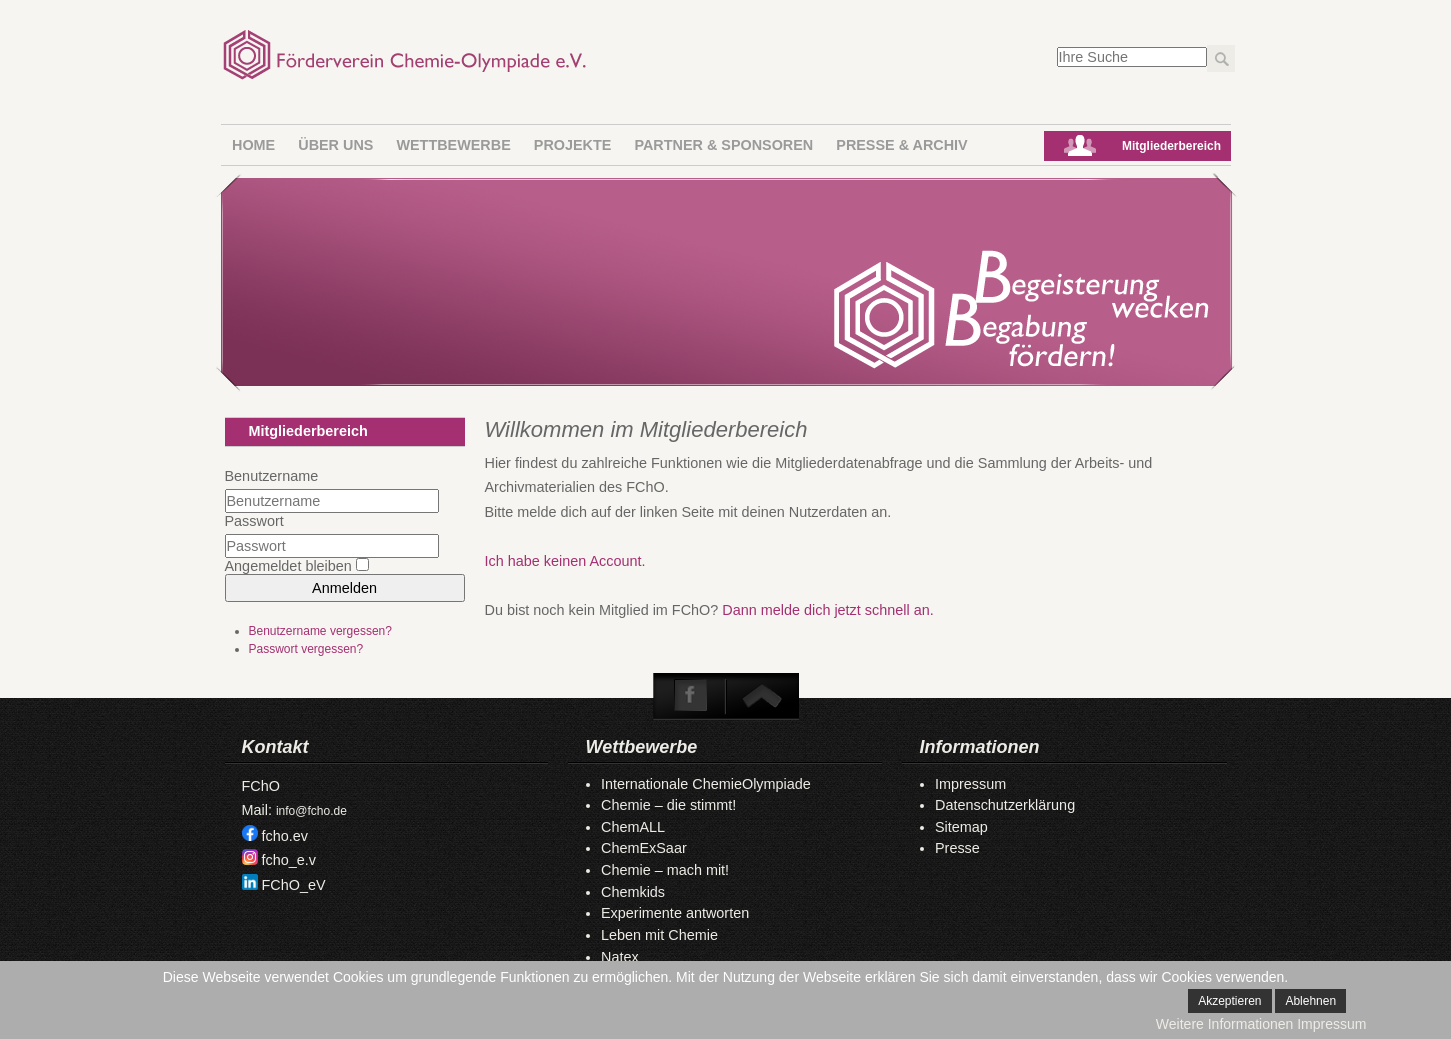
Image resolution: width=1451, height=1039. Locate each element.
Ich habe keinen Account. (565, 561)
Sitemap (961, 827)
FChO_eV (294, 885)
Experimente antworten (675, 913)
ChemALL (633, 827)
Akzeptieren (1229, 1001)
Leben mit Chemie (659, 935)
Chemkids (633, 892)
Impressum (970, 784)
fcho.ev (285, 836)
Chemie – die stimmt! (668, 805)
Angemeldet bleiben (288, 566)
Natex (620, 957)
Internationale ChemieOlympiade (706, 784)
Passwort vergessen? (306, 649)
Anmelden (344, 588)
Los (1221, 58)
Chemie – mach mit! (665, 870)
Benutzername (272, 476)
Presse (957, 848)
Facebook (691, 696)
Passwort (254, 521)
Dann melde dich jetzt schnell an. (827, 610)
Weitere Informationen (1224, 1024)
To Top (761, 696)
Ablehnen (1310, 1001)
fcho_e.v (289, 860)
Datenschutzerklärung (1005, 805)
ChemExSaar (644, 848)
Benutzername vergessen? (320, 631)
